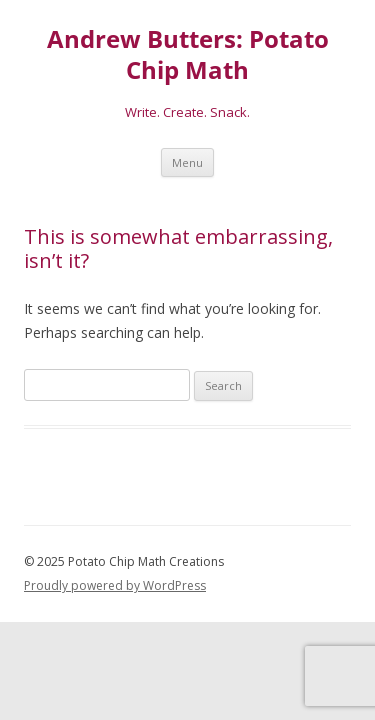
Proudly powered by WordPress (115, 585)
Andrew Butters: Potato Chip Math (188, 55)
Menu (187, 162)
